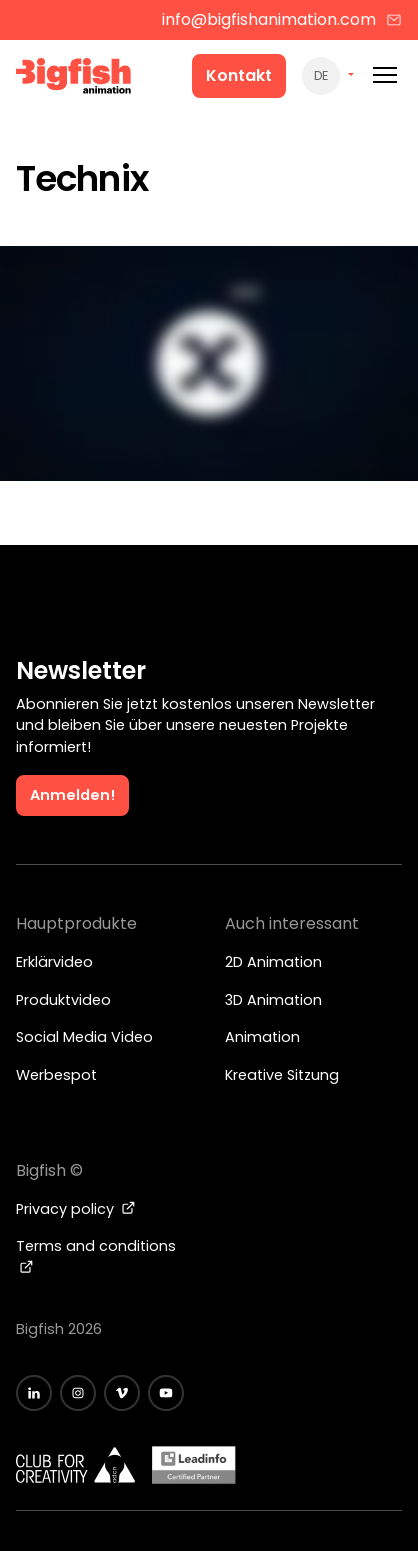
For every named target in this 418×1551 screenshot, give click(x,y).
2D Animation (273, 962)
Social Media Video (84, 1037)
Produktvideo (63, 1000)
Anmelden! (72, 795)
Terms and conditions (96, 1255)
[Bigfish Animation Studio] (74, 79)
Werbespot (56, 1075)
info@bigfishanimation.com (282, 19)
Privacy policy (76, 1209)
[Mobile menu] (385, 75)
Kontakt (239, 75)
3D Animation (273, 1000)
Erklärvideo (54, 962)
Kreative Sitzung (282, 1075)
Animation (262, 1037)
